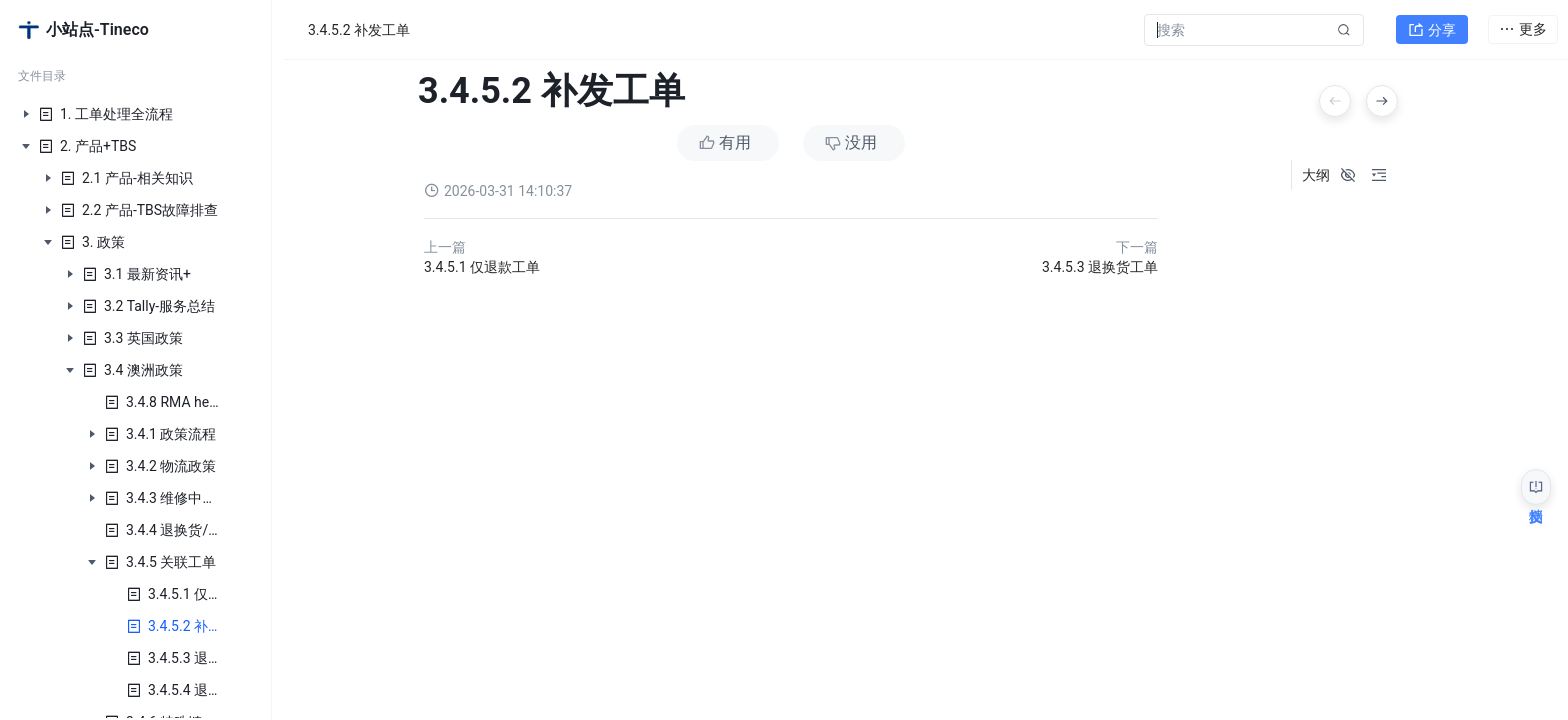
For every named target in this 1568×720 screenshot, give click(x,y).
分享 (1432, 26)
